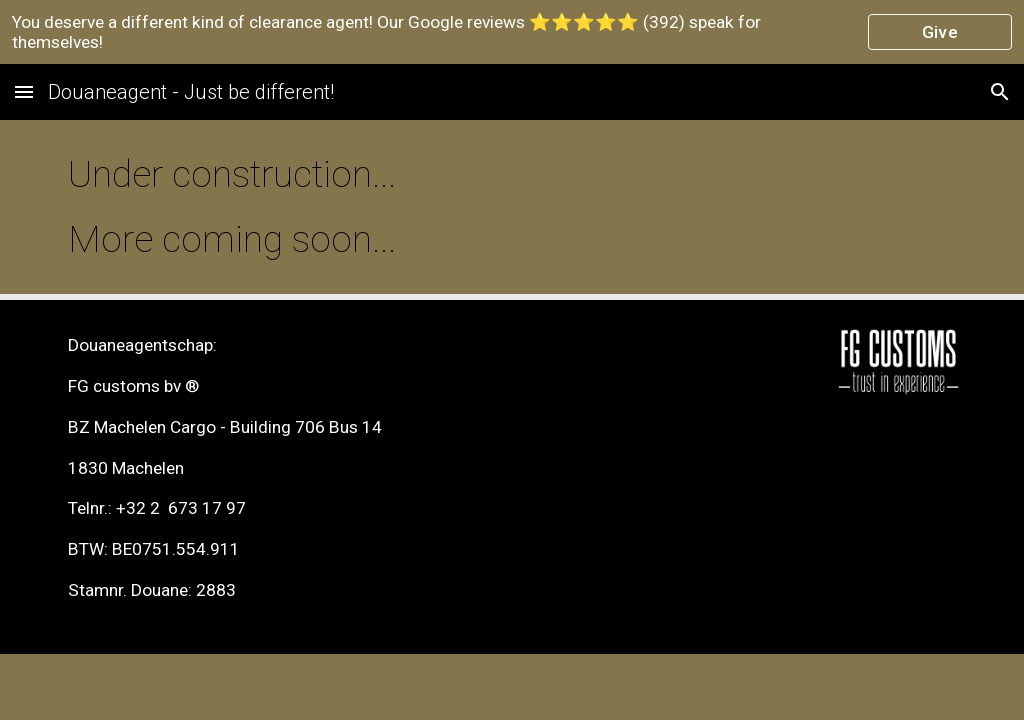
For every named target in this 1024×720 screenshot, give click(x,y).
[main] (512, 207)
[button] (24, 91)
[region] (512, 32)
